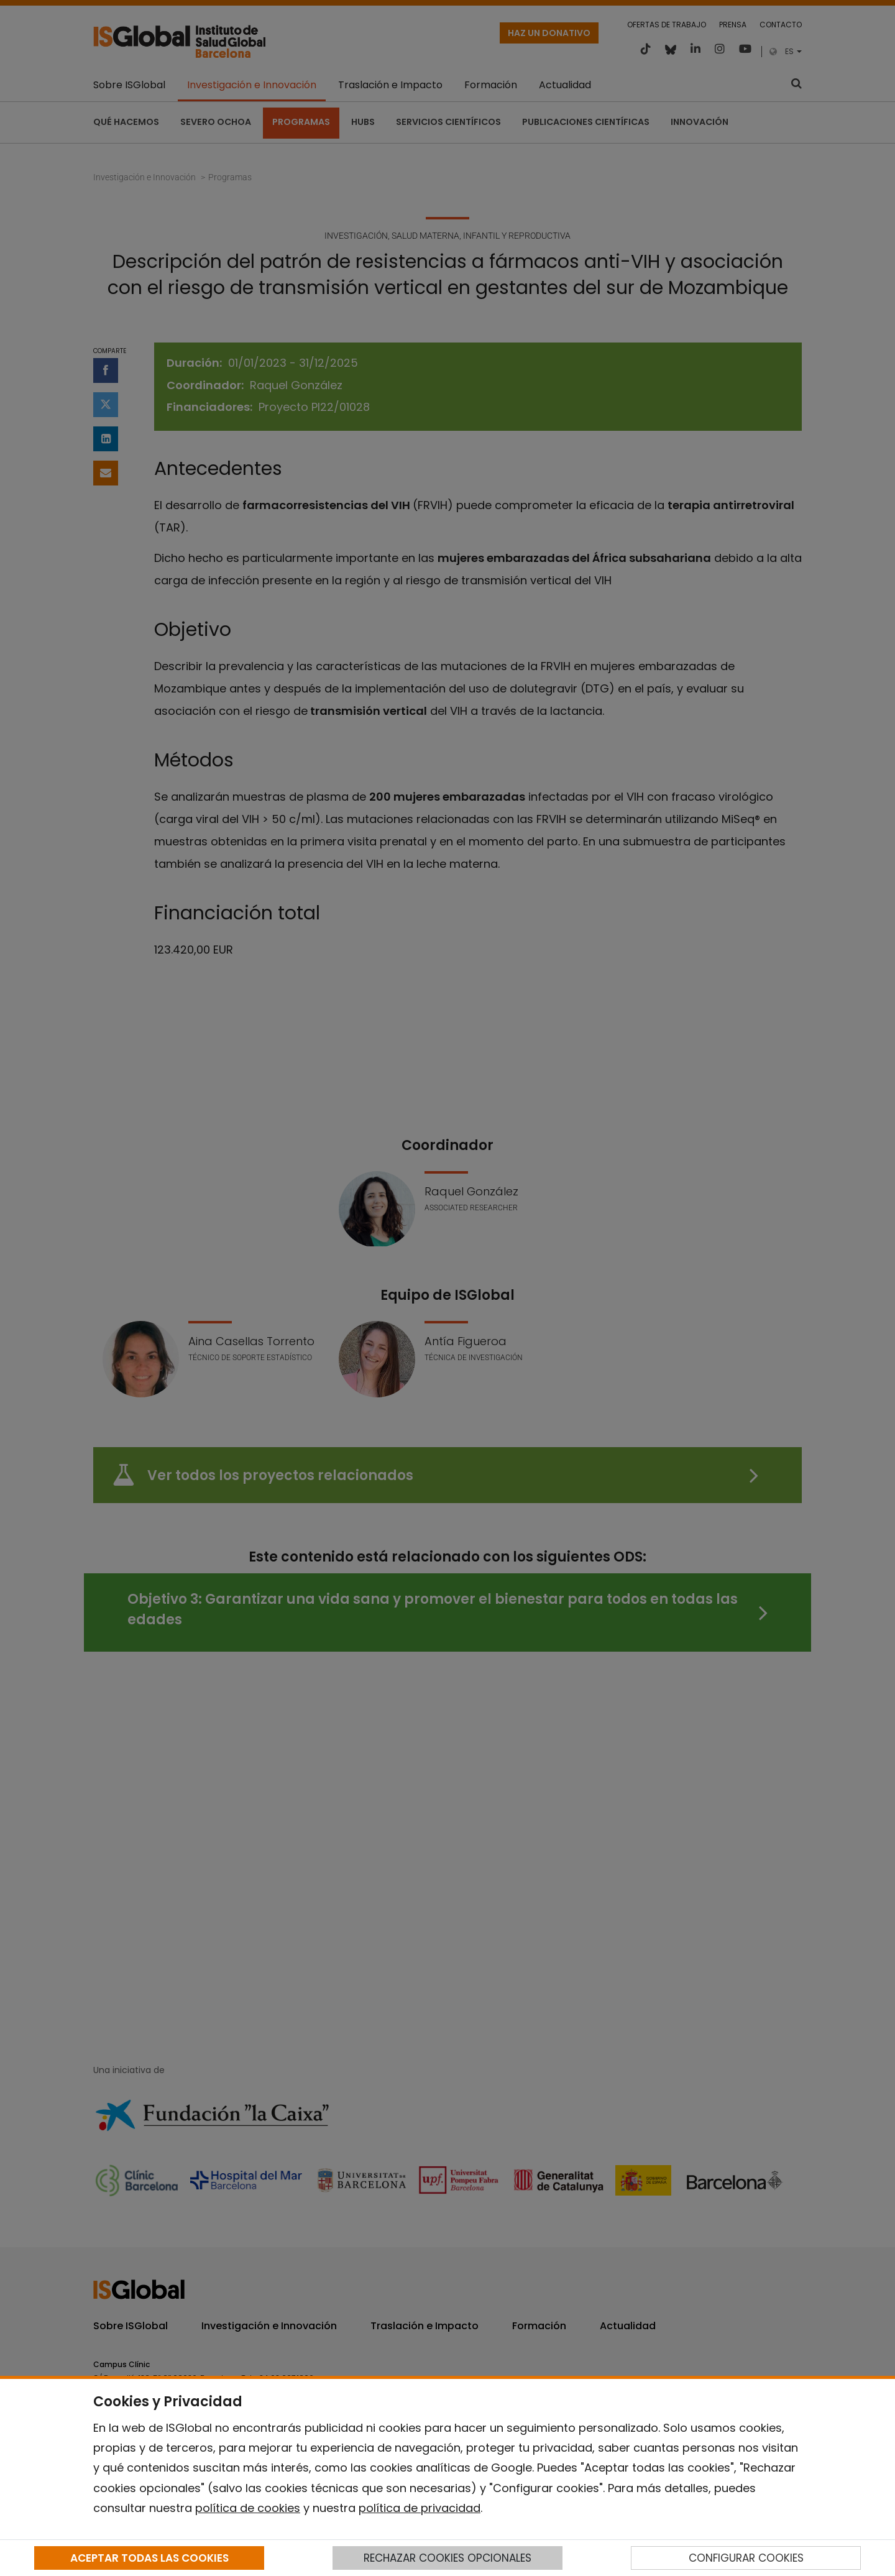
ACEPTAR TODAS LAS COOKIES (149, 2558)
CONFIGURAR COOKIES (746, 2558)
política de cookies (247, 2508)
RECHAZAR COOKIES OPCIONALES (447, 2558)
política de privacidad (419, 2508)
